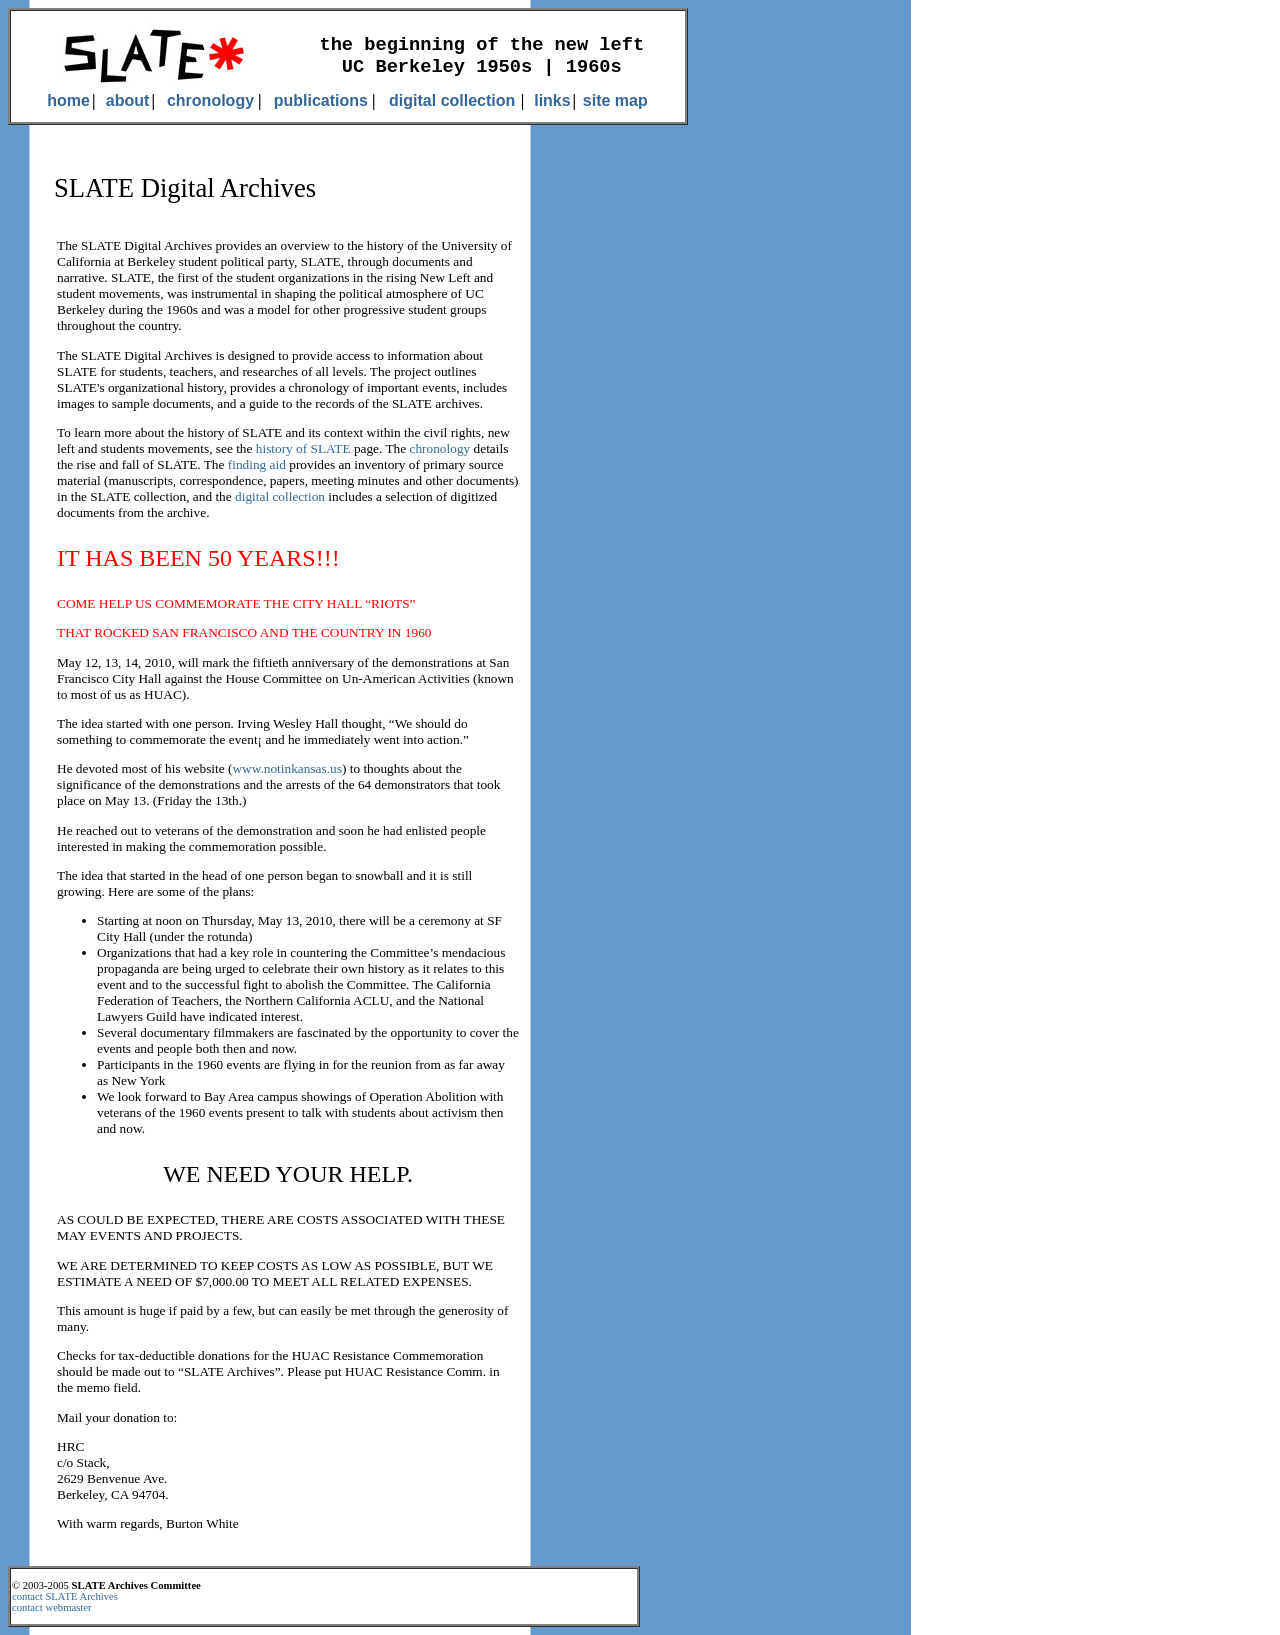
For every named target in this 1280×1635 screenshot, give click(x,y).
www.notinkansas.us (286, 768)
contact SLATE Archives (65, 1596)
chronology (440, 448)
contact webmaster (52, 1607)
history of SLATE (303, 448)
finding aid (257, 464)
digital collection (280, 496)
